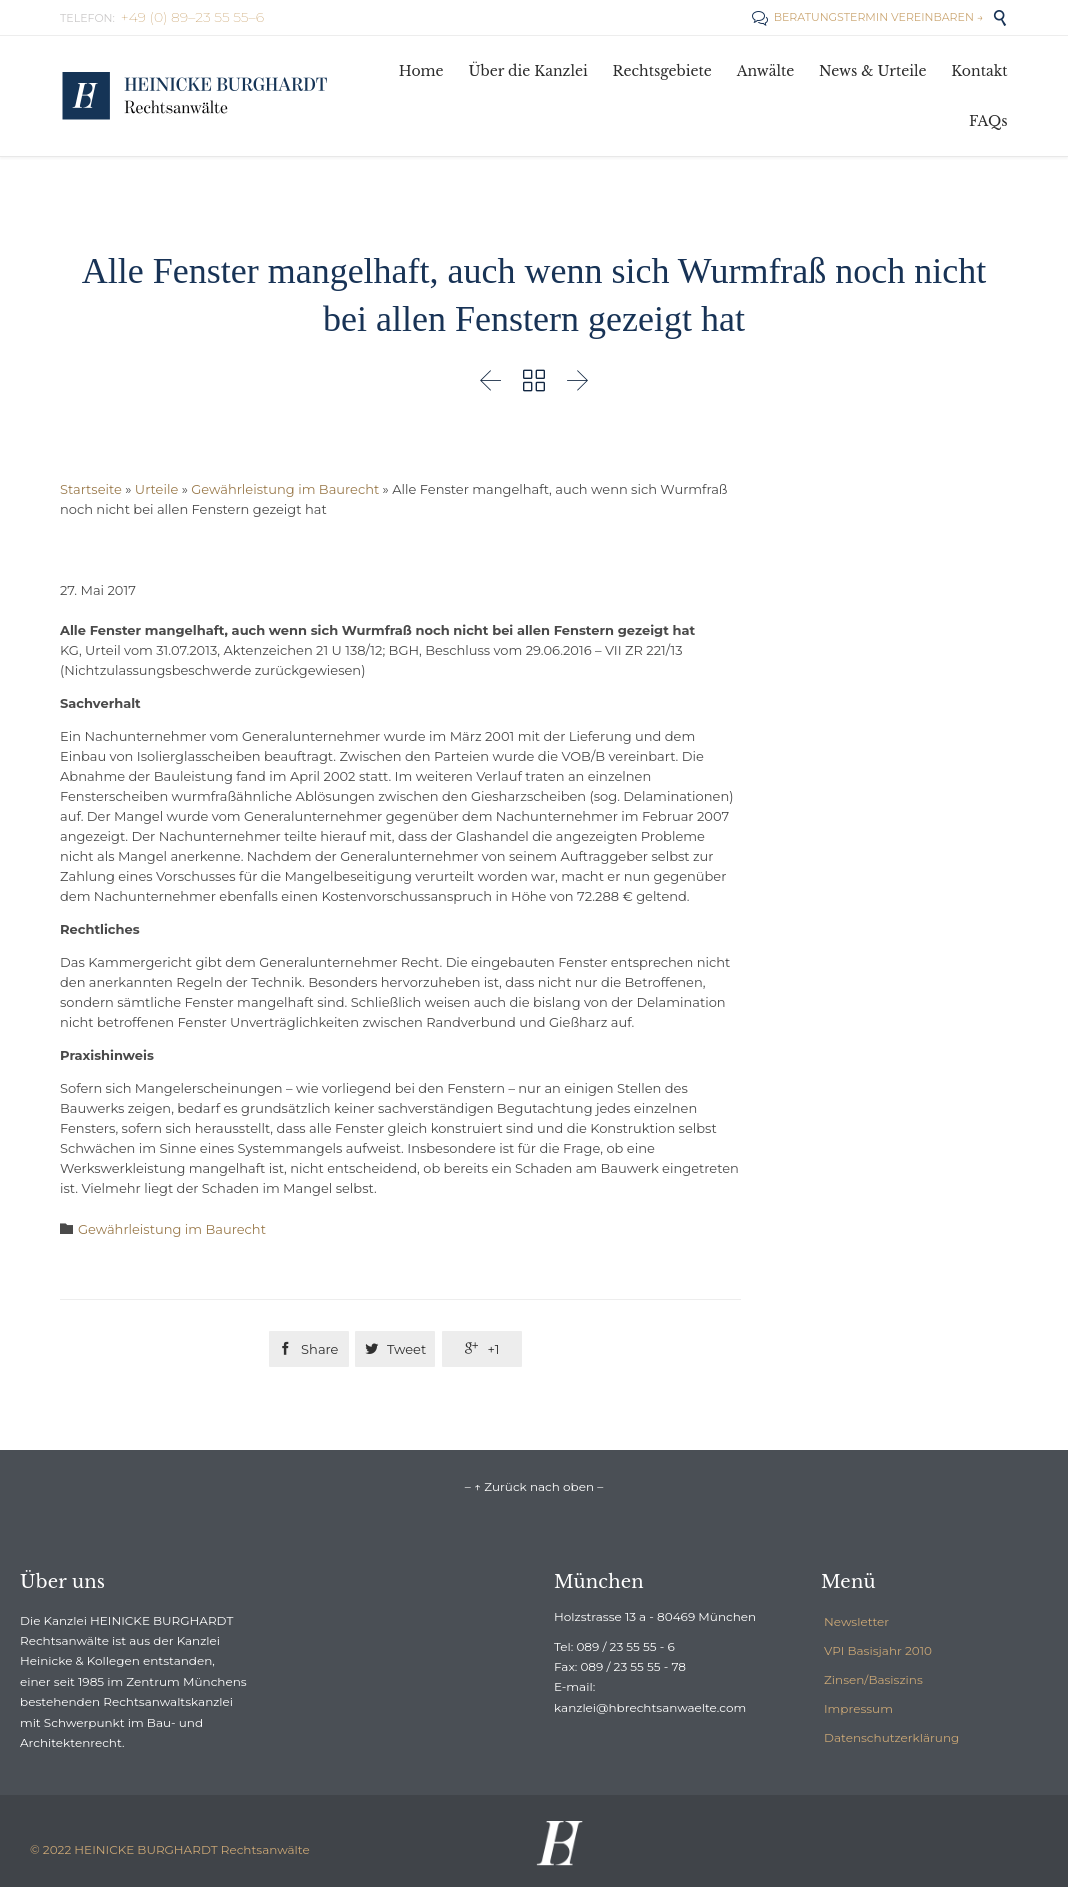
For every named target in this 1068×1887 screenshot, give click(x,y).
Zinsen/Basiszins (873, 1679)
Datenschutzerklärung (891, 1737)
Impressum (858, 1708)
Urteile (156, 489)
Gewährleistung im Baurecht (285, 489)
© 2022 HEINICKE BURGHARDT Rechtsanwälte (170, 1849)
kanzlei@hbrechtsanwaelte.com (650, 1707)
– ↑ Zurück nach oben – (534, 1486)
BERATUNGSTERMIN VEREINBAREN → (867, 17)
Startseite (91, 489)
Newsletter (856, 1621)
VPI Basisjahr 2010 (878, 1650)
